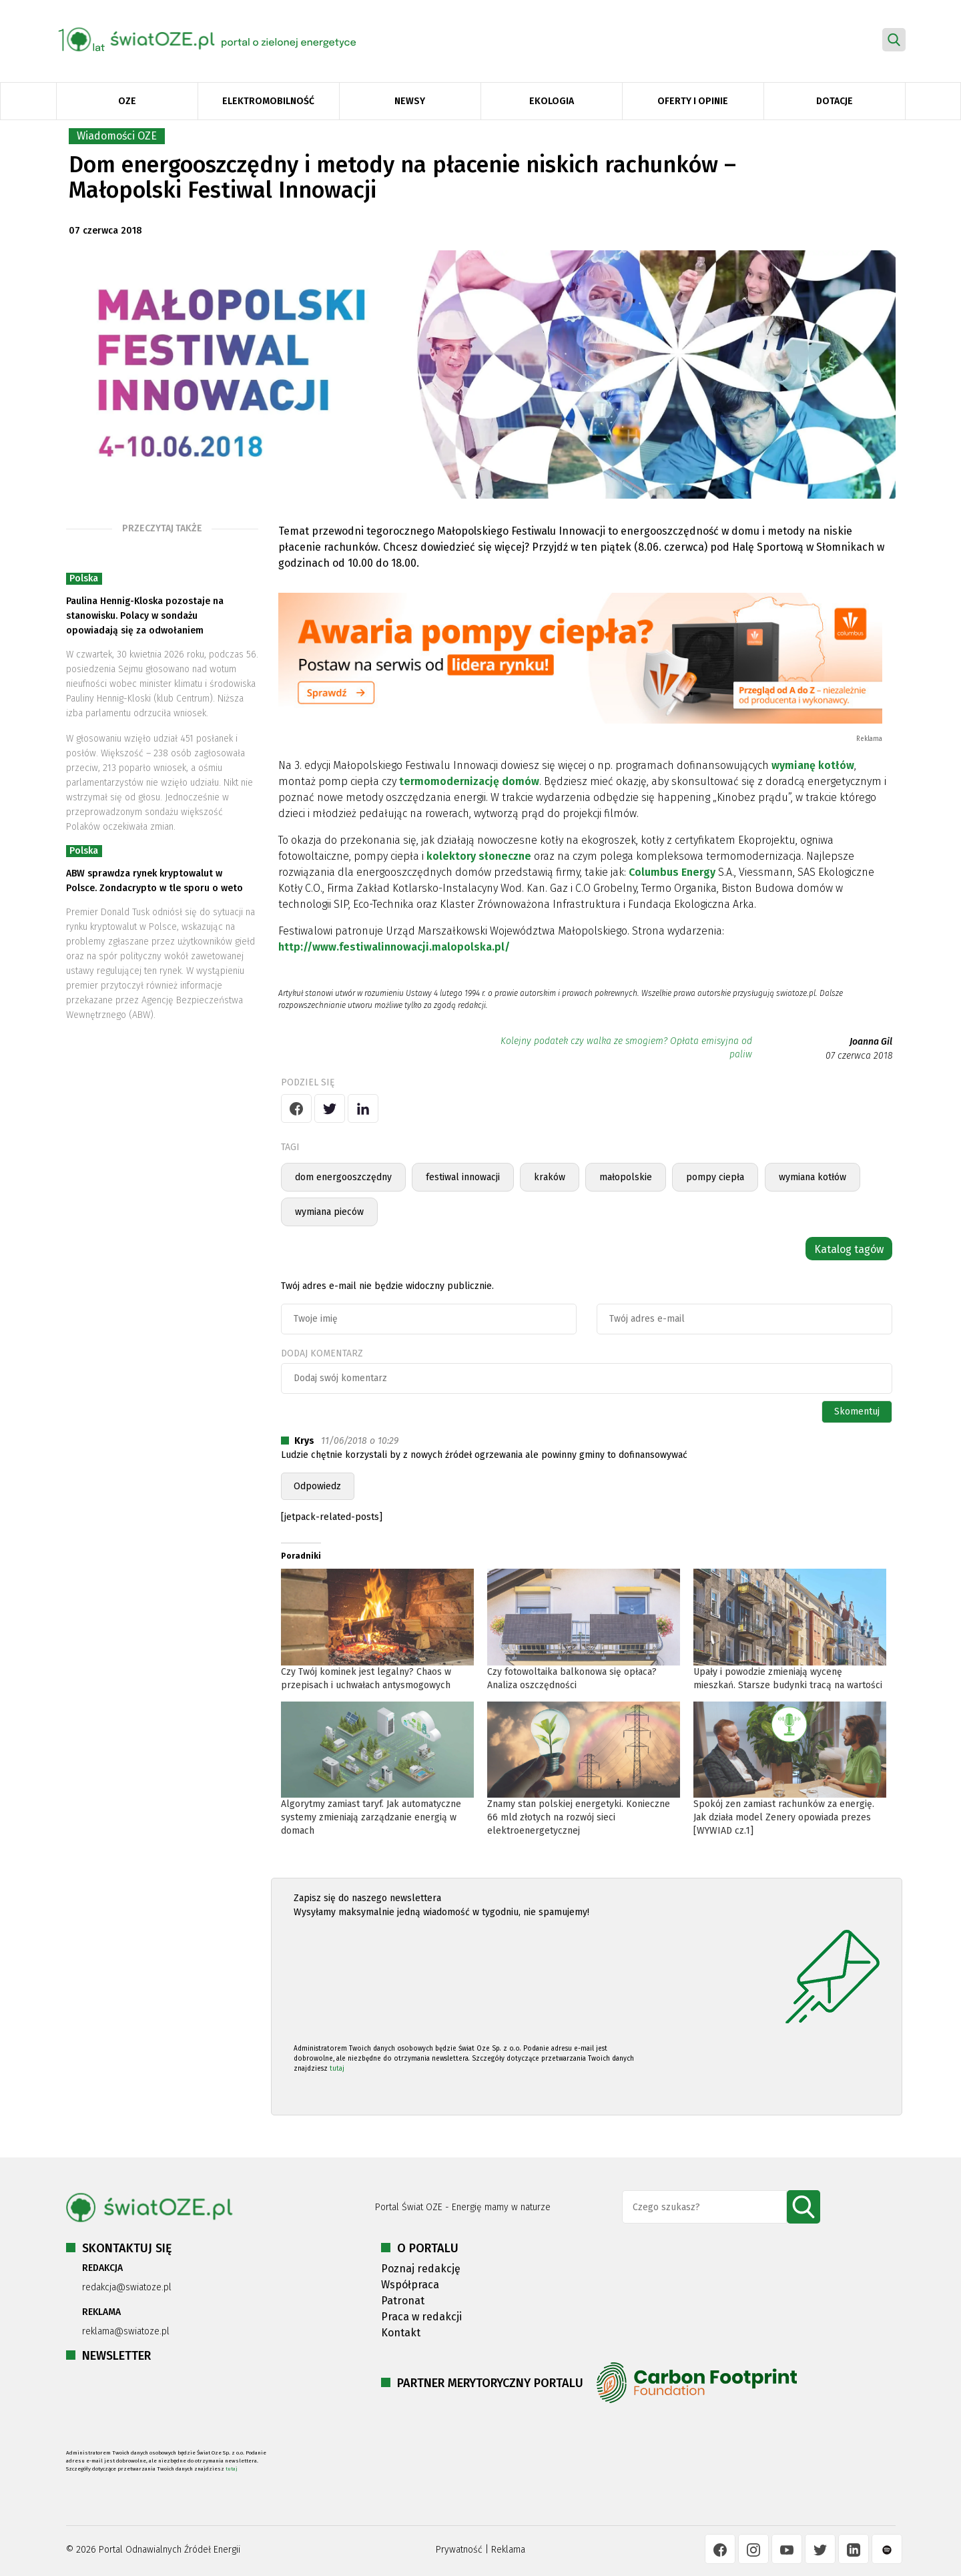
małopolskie (625, 1177)
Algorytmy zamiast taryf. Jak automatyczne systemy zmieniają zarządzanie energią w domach (371, 1817)
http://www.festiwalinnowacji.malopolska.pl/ (394, 947)
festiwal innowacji (463, 1177)
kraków (549, 1177)
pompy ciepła (715, 1177)
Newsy (409, 101)
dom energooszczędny (343, 1177)
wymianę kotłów (812, 765)
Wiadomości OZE (117, 136)
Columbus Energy (672, 872)
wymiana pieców (329, 1212)
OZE (127, 101)
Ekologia (551, 101)
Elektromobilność (268, 101)
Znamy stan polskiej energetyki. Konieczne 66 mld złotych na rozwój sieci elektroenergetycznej (578, 1817)
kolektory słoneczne (478, 856)
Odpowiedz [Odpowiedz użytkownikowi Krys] (317, 1486)
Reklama (508, 2549)
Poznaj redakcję (420, 2268)
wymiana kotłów (812, 1177)
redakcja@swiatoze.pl (127, 2287)
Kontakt (400, 2332)
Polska (83, 578)
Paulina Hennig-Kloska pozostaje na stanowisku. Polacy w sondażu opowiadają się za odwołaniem (145, 615)
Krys (304, 1441)
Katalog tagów (849, 1249)
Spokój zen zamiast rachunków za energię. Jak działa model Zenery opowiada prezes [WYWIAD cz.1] (783, 1817)
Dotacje (834, 101)
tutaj (337, 2069)
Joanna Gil (871, 1041)
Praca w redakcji (421, 2316)
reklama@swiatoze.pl (126, 2331)
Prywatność (459, 2549)
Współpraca (410, 2284)
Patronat (402, 2300)
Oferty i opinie (692, 101)
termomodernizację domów (469, 781)
